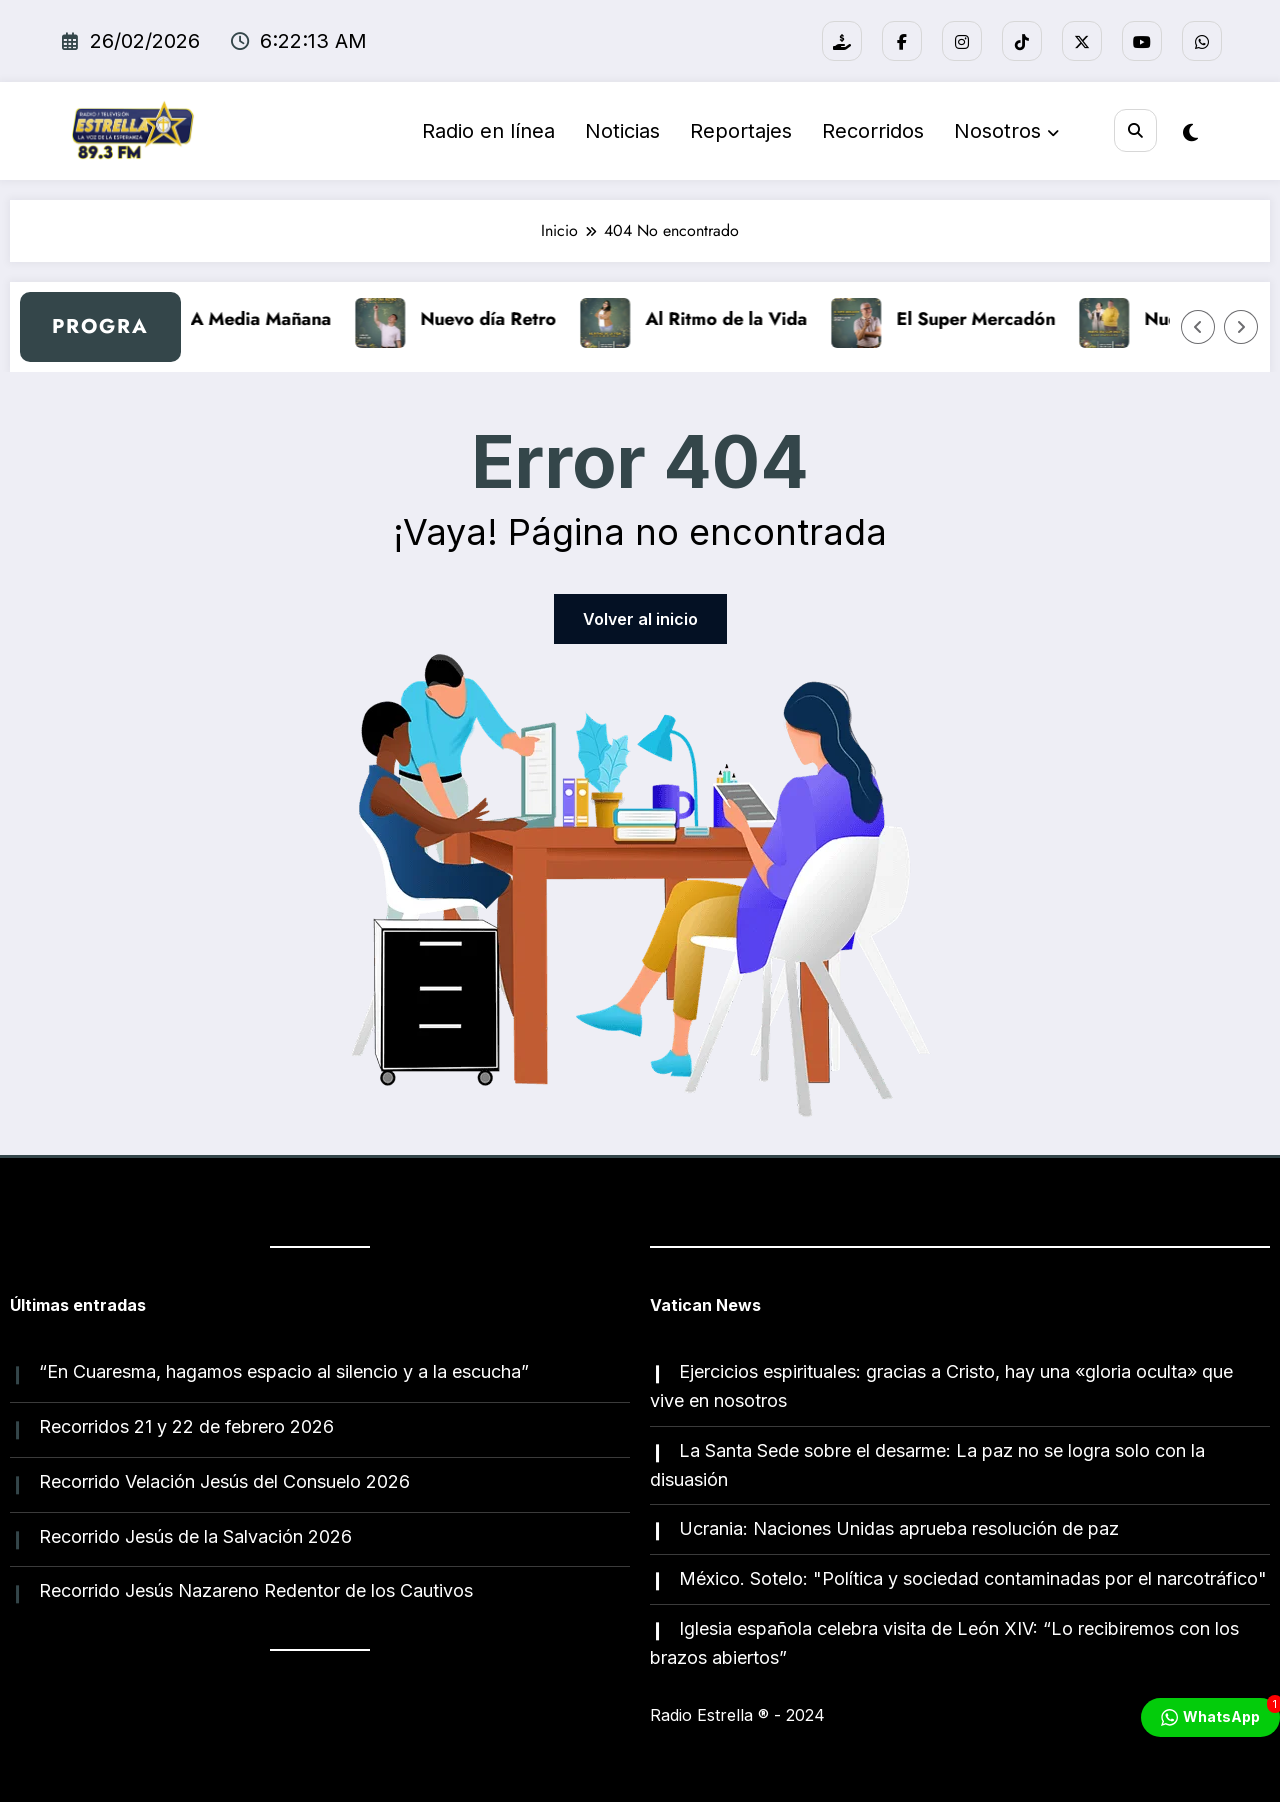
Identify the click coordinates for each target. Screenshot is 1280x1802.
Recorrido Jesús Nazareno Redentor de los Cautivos (256, 1590)
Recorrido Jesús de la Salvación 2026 (195, 1536)
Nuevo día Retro (500, 319)
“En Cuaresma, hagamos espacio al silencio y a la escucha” (284, 1371)
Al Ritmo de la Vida (738, 319)
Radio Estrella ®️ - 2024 (737, 1715)
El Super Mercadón (987, 319)
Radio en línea (484, 131)
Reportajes (737, 131)
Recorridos (869, 131)
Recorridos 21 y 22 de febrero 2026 (186, 1426)
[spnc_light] (1190, 133)
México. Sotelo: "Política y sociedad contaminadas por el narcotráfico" (973, 1578)
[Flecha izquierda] (1198, 327)
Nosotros (1002, 131)
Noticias (618, 131)
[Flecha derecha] (1241, 327)
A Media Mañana (272, 319)
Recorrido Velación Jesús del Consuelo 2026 (224, 1481)
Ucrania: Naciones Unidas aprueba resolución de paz (899, 1528)
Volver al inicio (640, 619)
